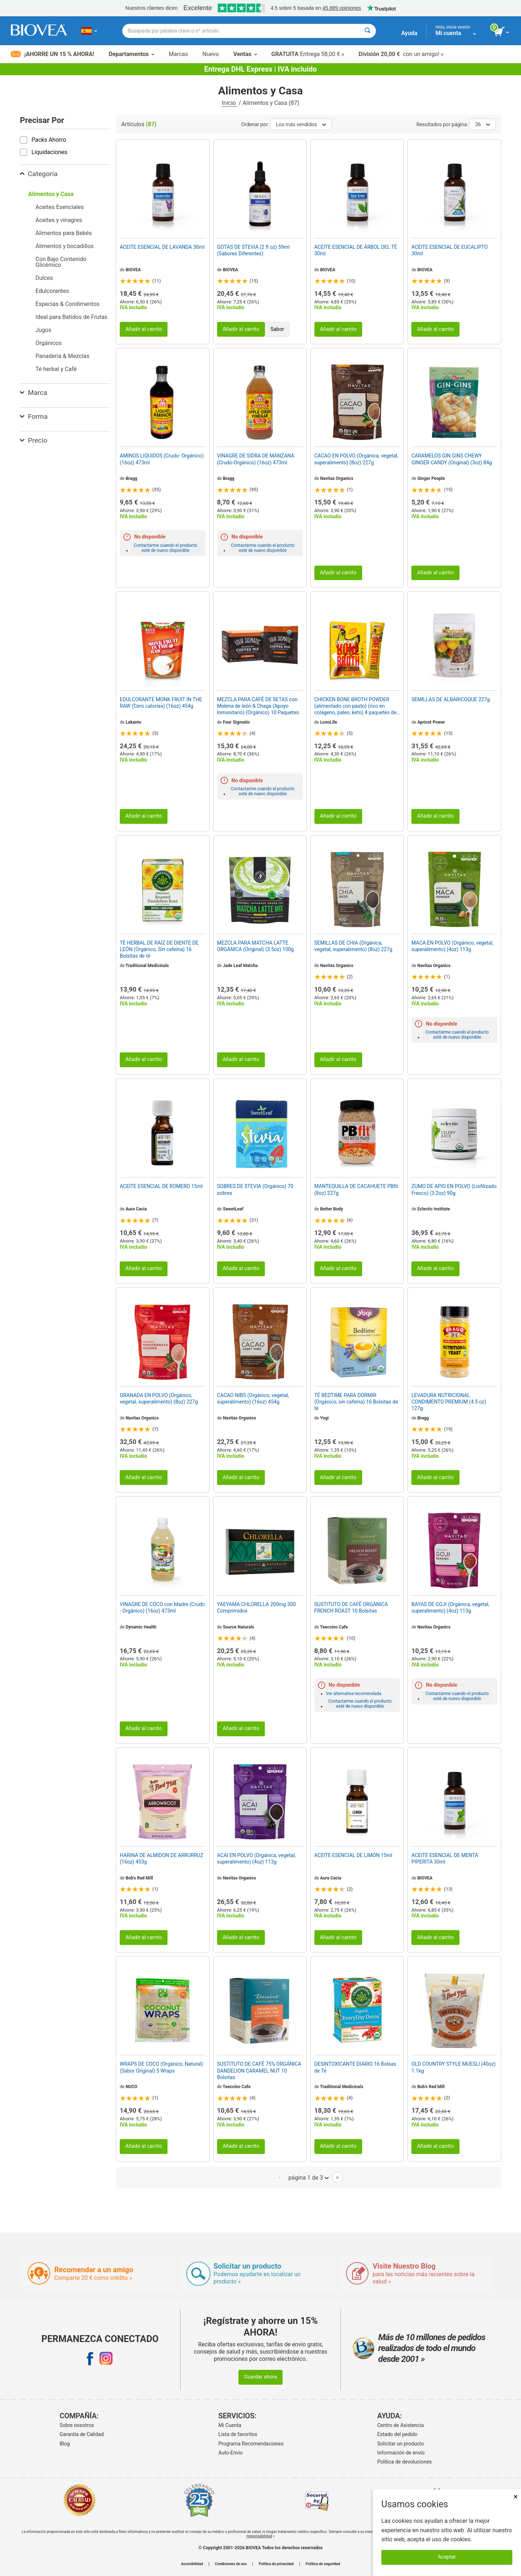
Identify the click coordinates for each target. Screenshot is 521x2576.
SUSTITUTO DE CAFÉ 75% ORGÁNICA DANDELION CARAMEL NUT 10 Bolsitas (259, 2070)
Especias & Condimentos (67, 304)
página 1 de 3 (308, 2177)
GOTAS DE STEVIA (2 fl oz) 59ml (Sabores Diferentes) (253, 250)
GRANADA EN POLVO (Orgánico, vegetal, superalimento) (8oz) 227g (159, 1398)
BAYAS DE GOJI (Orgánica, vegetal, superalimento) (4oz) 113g (450, 1607)
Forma (34, 416)
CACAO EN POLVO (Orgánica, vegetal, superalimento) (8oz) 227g (356, 459)
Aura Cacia (136, 1209)
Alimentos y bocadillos (64, 246)
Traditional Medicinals (147, 965)
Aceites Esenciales (59, 207)
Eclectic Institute (433, 1209)
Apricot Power (431, 722)
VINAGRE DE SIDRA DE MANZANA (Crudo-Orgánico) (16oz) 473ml (256, 459)
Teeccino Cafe (334, 1627)
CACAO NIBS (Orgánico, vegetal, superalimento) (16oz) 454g (253, 1398)
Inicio (229, 102)
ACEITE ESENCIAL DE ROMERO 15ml (161, 1186)
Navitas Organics (336, 478)
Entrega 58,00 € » (307, 54)
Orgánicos (48, 343)
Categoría (39, 174)
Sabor (277, 329)
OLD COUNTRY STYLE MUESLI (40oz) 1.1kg (453, 2067)
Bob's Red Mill (139, 1878)
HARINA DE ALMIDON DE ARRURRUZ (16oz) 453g (161, 1858)
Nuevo (210, 54)
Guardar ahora (260, 2377)
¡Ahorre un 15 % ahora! (52, 54)
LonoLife (328, 722)
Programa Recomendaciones (251, 2444)
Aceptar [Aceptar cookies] (447, 2557)
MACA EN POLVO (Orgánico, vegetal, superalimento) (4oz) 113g (452, 946)
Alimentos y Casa (50, 194)
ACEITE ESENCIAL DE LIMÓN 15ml (353, 1855)
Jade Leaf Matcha (240, 965)
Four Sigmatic (236, 722)
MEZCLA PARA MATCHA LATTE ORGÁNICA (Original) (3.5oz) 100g (255, 946)
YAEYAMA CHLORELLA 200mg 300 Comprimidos (256, 1607)
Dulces (44, 277)
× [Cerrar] (515, 2496)
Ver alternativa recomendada (353, 1693)
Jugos (43, 330)
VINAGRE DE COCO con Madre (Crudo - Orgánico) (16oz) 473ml (162, 1607)
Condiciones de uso (231, 2564)
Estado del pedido (397, 2434)
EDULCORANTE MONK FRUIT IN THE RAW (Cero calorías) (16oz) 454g (161, 703)
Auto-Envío (231, 2453)
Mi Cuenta (230, 2425)
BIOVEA (133, 269)
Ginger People (431, 478)
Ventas (245, 54)
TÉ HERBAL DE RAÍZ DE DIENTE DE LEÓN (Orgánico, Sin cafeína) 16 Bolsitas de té (159, 949)
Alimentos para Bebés (63, 233)
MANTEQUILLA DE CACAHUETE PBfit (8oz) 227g (356, 1189)
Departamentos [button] (131, 54)
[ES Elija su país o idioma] (89, 30)
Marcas (178, 54)
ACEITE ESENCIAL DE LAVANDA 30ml (162, 247)
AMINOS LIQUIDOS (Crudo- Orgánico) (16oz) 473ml (162, 459)
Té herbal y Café (56, 369)
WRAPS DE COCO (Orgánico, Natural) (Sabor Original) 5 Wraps (161, 2067)
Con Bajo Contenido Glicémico (60, 262)
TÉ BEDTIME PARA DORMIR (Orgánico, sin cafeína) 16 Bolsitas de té (356, 1401)
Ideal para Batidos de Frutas (71, 317)
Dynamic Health (141, 1627)
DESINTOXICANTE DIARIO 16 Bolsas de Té (355, 2067)
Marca (33, 392)
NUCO (131, 2086)
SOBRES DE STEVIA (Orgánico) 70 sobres (255, 1189)
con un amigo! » (401, 54)
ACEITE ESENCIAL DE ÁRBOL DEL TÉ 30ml (355, 250)
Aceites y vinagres (58, 220)
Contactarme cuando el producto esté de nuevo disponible (165, 548)
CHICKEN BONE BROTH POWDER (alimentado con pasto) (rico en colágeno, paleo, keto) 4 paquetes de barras (355, 706)
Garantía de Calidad (82, 2434)
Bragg (131, 478)
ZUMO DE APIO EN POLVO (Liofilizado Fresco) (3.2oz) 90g (453, 1189)
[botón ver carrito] (502, 31)
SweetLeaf (233, 1209)
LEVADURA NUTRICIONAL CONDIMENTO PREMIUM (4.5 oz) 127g (448, 1401)
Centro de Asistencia (400, 2425)
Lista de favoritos (238, 2434)
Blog (65, 2444)
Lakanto (133, 722)
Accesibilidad (192, 2564)
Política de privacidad (276, 2564)
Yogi (324, 1418)
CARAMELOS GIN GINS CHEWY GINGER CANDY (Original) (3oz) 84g (451, 459)
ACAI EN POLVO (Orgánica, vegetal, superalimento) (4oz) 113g (256, 1858)
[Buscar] (367, 31)
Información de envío (401, 2453)
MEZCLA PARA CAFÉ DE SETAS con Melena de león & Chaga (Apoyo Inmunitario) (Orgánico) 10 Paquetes (258, 706)
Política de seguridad (323, 2564)
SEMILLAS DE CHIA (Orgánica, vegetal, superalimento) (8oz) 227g (353, 946)
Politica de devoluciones (404, 2462)
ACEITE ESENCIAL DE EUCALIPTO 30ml (449, 250)
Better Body (331, 1209)
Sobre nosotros (77, 2425)
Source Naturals (238, 1627)
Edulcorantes (52, 291)
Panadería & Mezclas (62, 356)
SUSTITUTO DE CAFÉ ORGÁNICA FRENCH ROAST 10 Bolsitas (351, 1607)
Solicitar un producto (400, 2444)
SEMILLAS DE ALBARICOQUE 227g (450, 699)
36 (482, 124)
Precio (33, 440)
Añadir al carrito (143, 329)
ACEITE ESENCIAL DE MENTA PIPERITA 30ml (444, 1858)
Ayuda (409, 33)
